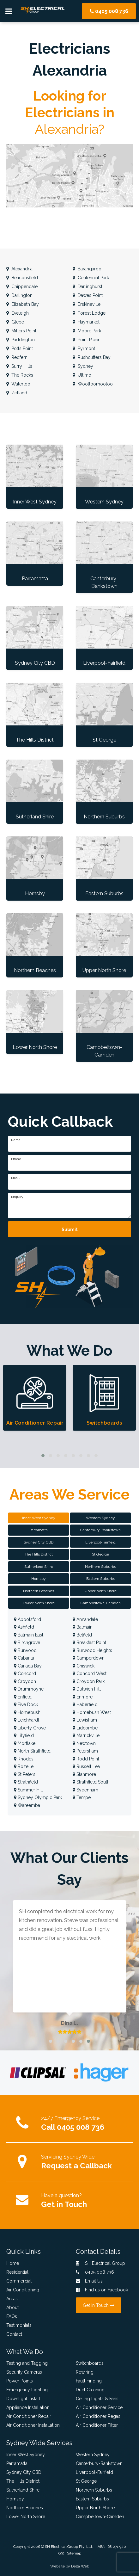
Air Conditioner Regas (98, 2416)
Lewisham (85, 1719)
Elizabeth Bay (22, 304)
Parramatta (16, 2463)
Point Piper (86, 339)
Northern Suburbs (94, 2490)
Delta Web (80, 2566)
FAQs (11, 2316)
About (12, 2307)
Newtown (84, 1743)
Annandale (85, 1619)
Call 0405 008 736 (72, 2127)
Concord (25, 1673)
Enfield (23, 1696)
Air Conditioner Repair (28, 2416)
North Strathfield (32, 1750)
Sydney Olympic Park (38, 1797)
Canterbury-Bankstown (99, 2463)
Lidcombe (85, 1727)
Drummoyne (29, 1689)
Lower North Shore (25, 2516)
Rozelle (23, 1766)
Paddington (20, 339)
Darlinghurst (87, 286)
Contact (14, 2334)
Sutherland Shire (22, 2490)
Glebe (15, 321)
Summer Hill (28, 1789)
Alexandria (19, 268)
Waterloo (18, 383)
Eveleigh (17, 313)
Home (12, 2263)
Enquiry (17, 1197)
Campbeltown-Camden (100, 2516)
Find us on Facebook (102, 2289)
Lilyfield (24, 1735)
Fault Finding (89, 2380)
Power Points (19, 2380)
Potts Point (19, 348)
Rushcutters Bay (92, 357)
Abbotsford (27, 1619)
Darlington (19, 295)
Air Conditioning (22, 2289)
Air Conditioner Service (99, 2407)
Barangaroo (87, 268)
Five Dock (26, 1704)
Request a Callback (76, 2165)
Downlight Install (23, 2398)
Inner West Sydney (25, 2454)
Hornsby (15, 2498)
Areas (12, 2298)
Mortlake (24, 1743)
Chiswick (83, 1665)
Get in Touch (64, 2204)
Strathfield (26, 1781)
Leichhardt (26, 1719)
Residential (17, 2272)
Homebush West (92, 1712)
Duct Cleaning (90, 2389)
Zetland (16, 392)
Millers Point (21, 330)
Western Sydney (93, 2454)
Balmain (83, 1627)
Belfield (82, 1634)
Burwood (25, 1650)
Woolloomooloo (93, 383)
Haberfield (85, 1704)
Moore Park (87, 330)
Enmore (83, 1696)
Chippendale (22, 286)
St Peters (24, 1774)
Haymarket (86, 321)
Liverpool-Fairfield (94, 2472)
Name (16, 1140)
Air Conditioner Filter (97, 2425)
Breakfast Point (89, 1642)
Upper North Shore (95, 2507)
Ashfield (24, 1627)
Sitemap (74, 2553)
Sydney (83, 366)
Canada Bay (28, 1665)
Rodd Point (86, 1758)
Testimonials (19, 2325)
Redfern (16, 357)
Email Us (89, 2280)
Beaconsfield (22, 277)
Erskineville (86, 304)
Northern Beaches (24, 2507)
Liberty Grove (30, 1727)
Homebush (27, 1712)
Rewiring (85, 2372)
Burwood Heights (92, 1650)
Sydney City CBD (23, 2472)
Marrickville (86, 1735)
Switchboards (90, 2363)
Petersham (85, 1750)
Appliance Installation (28, 2407)
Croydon (25, 1681)
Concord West (89, 1673)
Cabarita (24, 1658)
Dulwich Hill (87, 1689)
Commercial (19, 2280)
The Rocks (19, 375)
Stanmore (84, 1774)
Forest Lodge (89, 313)
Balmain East (28, 1634)
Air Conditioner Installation (33, 2425)
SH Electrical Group (61, 2546)
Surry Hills (19, 366)
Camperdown (89, 1658)
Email (16, 1178)
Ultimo (82, 375)
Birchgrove (27, 1642)
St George (86, 2481)
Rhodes (23, 1758)
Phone (17, 1159)
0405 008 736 (109, 11)
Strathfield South (91, 1781)
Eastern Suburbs (92, 2498)
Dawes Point (88, 295)
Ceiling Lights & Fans (97, 2398)
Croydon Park (89, 1681)
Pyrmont (84, 348)
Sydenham (85, 1789)
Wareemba (27, 1805)
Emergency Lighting (27, 2389)
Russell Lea (86, 1766)
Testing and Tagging (27, 2363)
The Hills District (22, 2481)
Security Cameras (24, 2372)
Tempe (82, 1797)
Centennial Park (91, 277)
